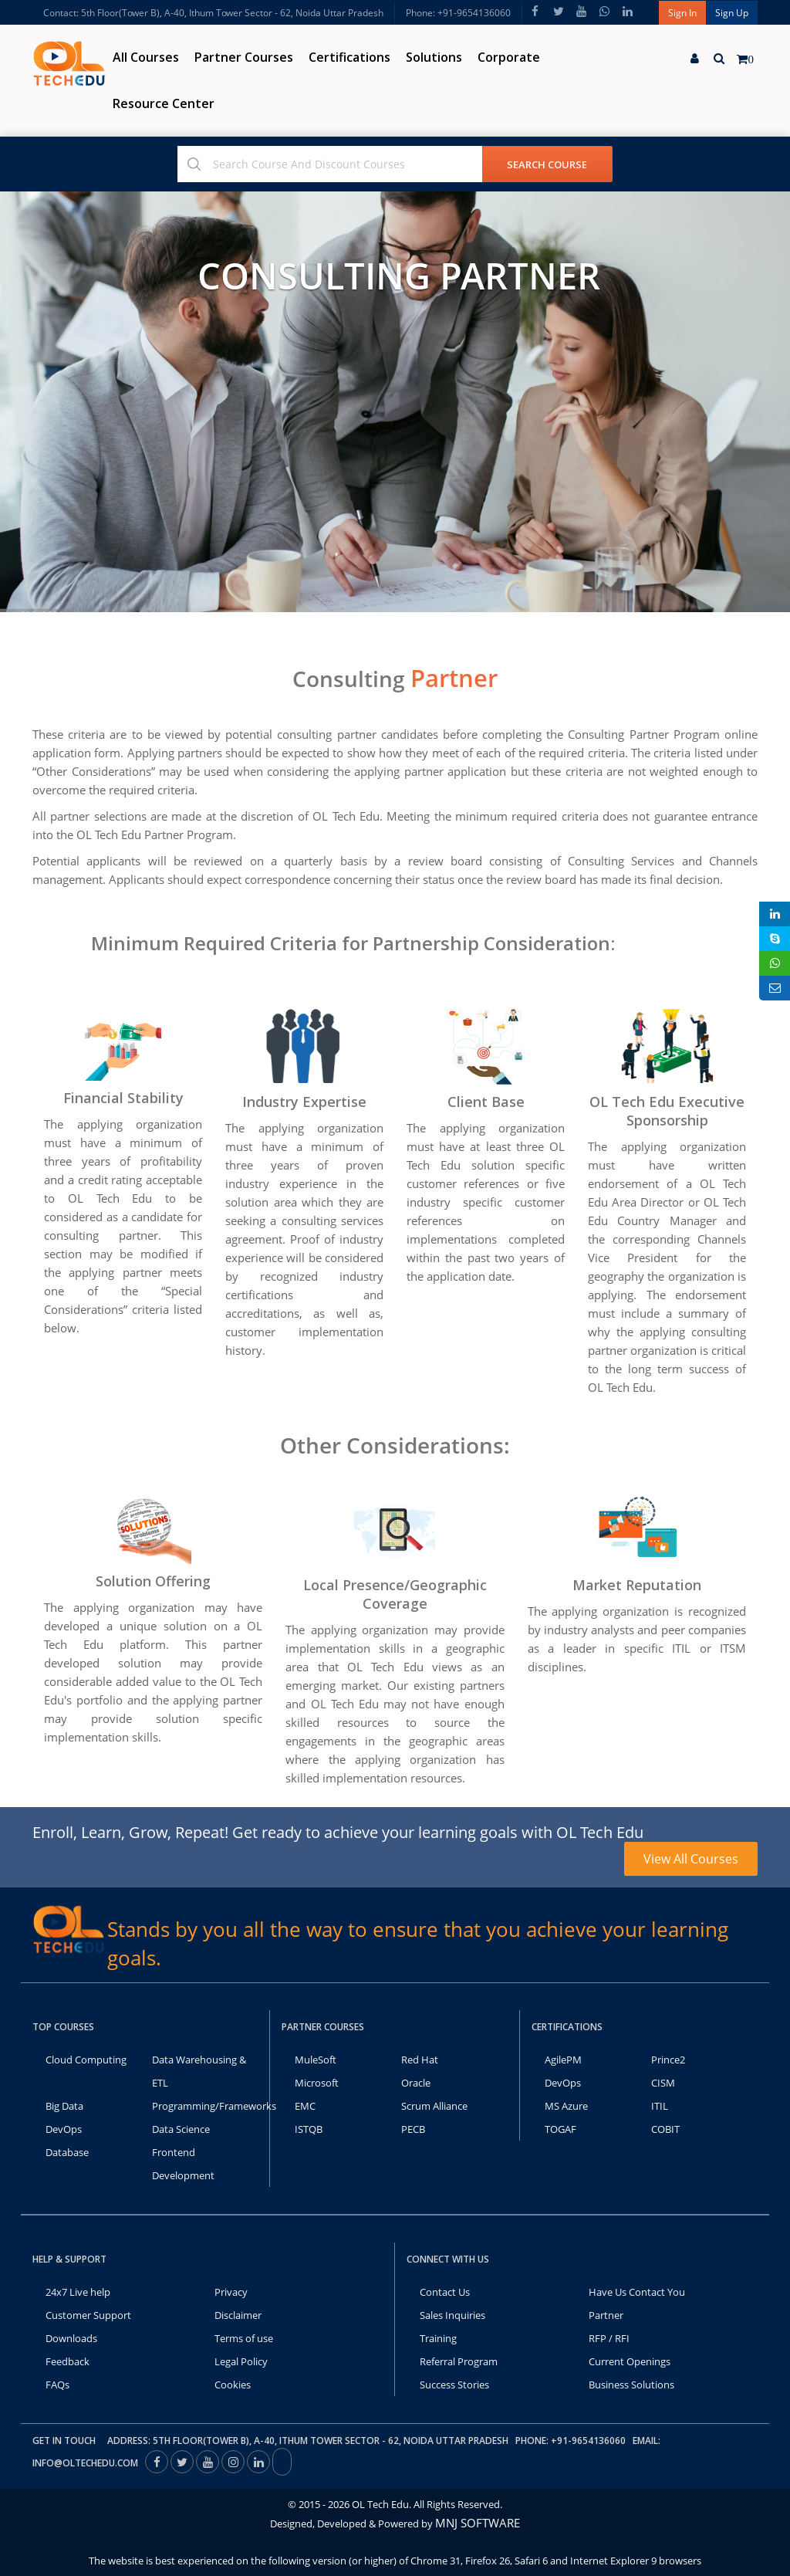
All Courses (146, 57)
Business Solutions (631, 2385)
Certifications (349, 57)
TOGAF (560, 2129)
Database (67, 2152)
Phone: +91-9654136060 (458, 12)
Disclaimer (238, 2315)
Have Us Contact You (637, 2292)
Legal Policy (241, 2361)
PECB (413, 2129)
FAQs (57, 2385)
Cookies (232, 2385)
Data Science (181, 2129)
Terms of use (243, 2338)
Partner (606, 2315)
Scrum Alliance (434, 2106)
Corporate (509, 57)
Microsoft (317, 2083)
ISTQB (308, 2129)
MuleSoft (315, 2060)
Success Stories (454, 2385)
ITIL (659, 2106)
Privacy (231, 2292)
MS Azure (566, 2106)
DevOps (64, 2129)
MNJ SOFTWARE (477, 2522)
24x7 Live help (78, 2292)
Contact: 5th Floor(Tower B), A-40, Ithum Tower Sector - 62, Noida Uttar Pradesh (213, 12)
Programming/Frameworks (214, 2106)
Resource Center (163, 103)
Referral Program (459, 2361)
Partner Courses (243, 57)
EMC (305, 2106)
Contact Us (445, 2292)
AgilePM (563, 2060)
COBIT (665, 2129)
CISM (663, 2083)
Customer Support (88, 2315)
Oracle (415, 2083)
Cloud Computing (86, 2060)
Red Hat (419, 2060)
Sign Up (731, 12)
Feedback (67, 2361)
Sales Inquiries (452, 2315)
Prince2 (668, 2060)
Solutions (434, 57)
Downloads (71, 2338)
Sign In (682, 12)
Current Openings (629, 2361)
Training (438, 2338)
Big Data (64, 2106)
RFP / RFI (609, 2338)
